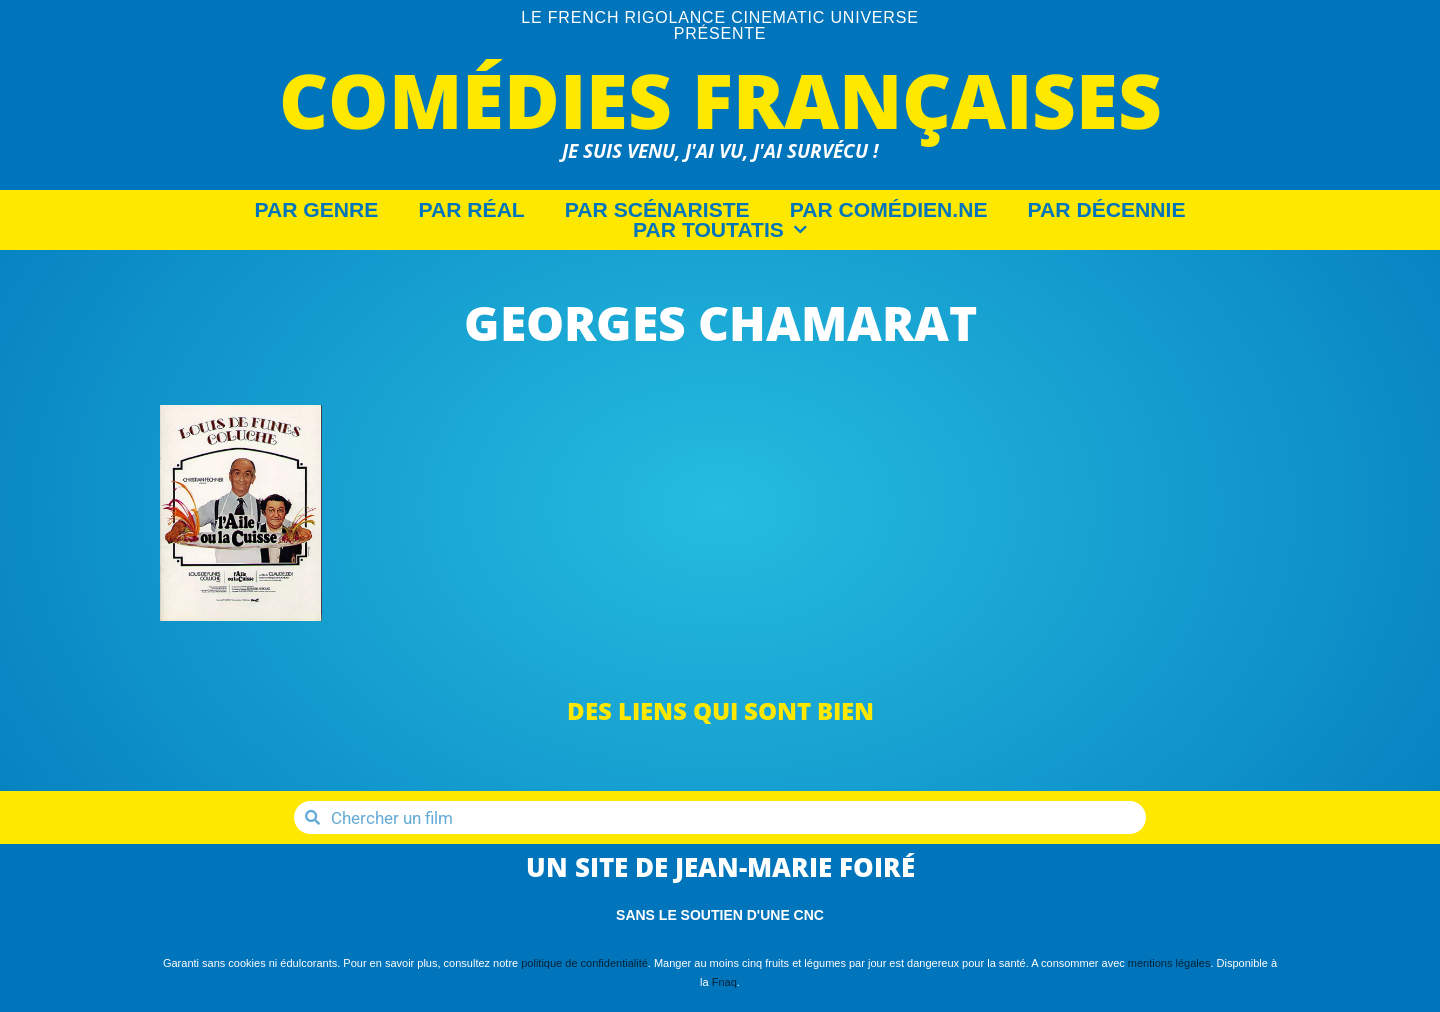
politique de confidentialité (584, 963)
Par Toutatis (720, 230)
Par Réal (471, 210)
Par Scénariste (657, 210)
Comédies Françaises (720, 99)
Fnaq (724, 982)
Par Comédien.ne (889, 210)
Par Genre (317, 210)
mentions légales (1169, 963)
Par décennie (1107, 210)
